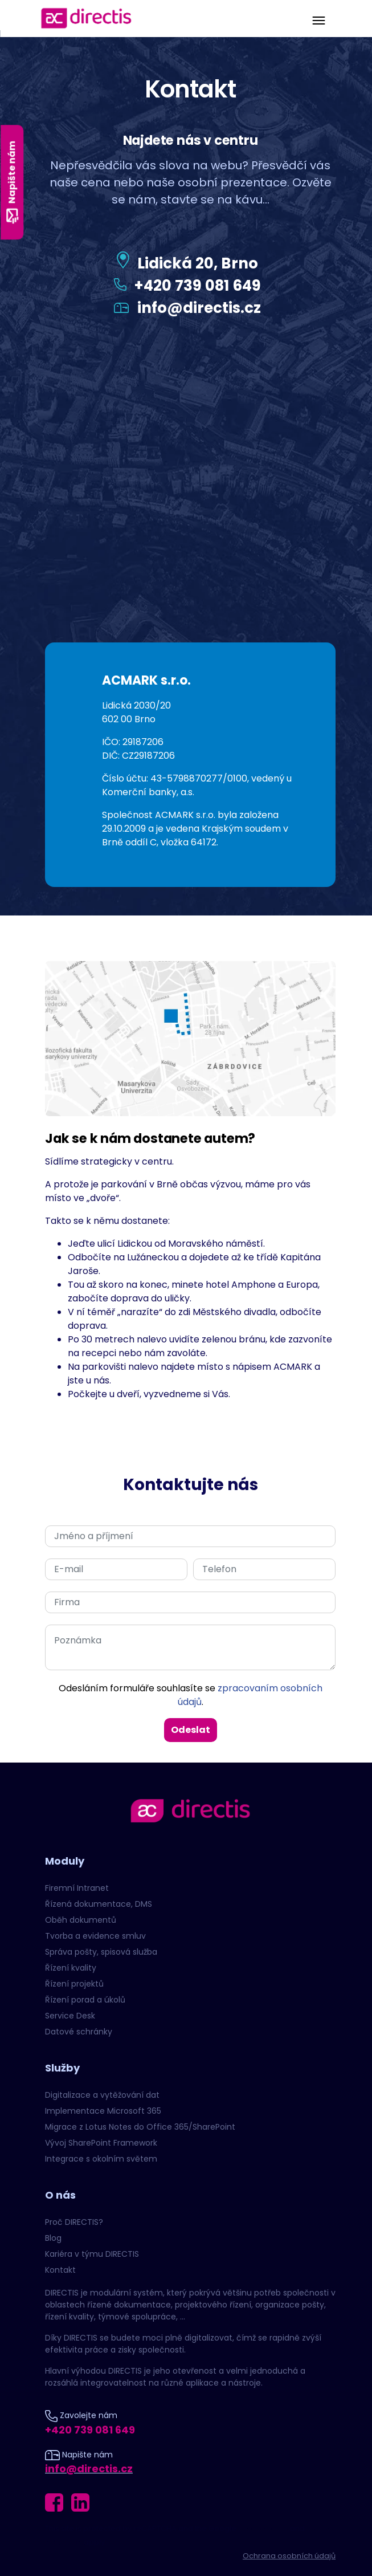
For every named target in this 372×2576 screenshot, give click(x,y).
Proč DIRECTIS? (74, 2222)
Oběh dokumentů (80, 1920)
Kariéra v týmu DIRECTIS (92, 2254)
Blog (53, 2238)
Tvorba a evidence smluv (95, 1936)
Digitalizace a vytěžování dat (102, 2095)
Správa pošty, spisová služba (101, 1952)
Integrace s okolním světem (101, 2158)
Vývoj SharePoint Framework (101, 2142)
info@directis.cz (199, 308)
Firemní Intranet (77, 1888)
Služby (62, 2068)
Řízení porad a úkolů (85, 1999)
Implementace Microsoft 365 (103, 2111)
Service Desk (70, 2015)
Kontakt (60, 2270)
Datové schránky (78, 2031)
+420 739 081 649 (197, 285)
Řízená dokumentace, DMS (98, 1904)
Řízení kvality (70, 1967)
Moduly (64, 1861)
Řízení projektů (74, 1983)
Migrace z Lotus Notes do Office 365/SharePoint (140, 2127)
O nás (60, 2195)
